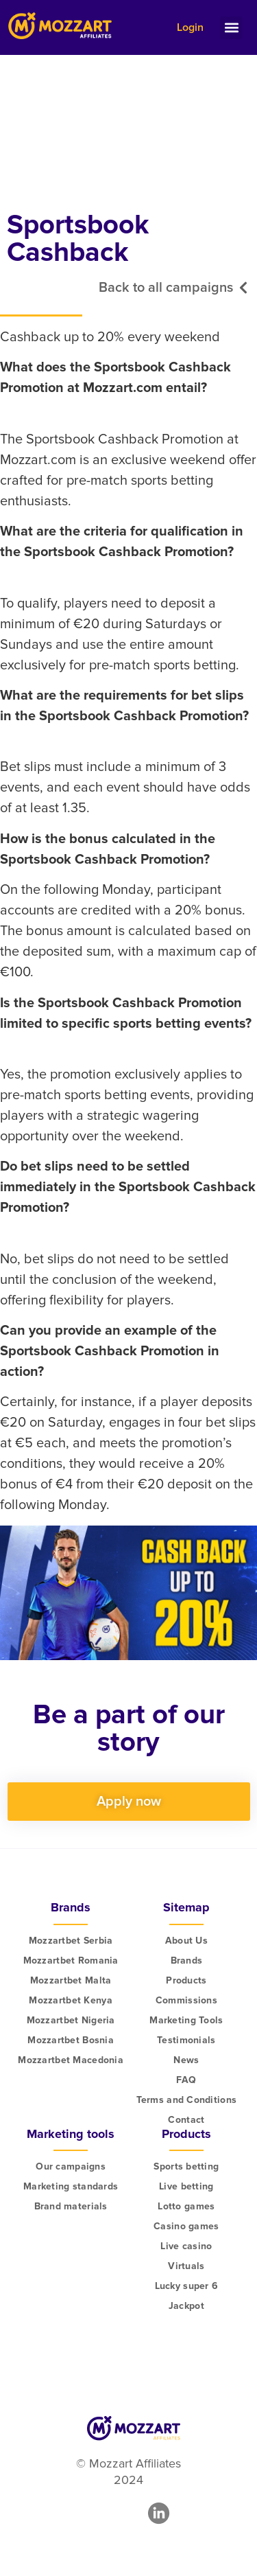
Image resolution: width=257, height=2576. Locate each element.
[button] (231, 27)
